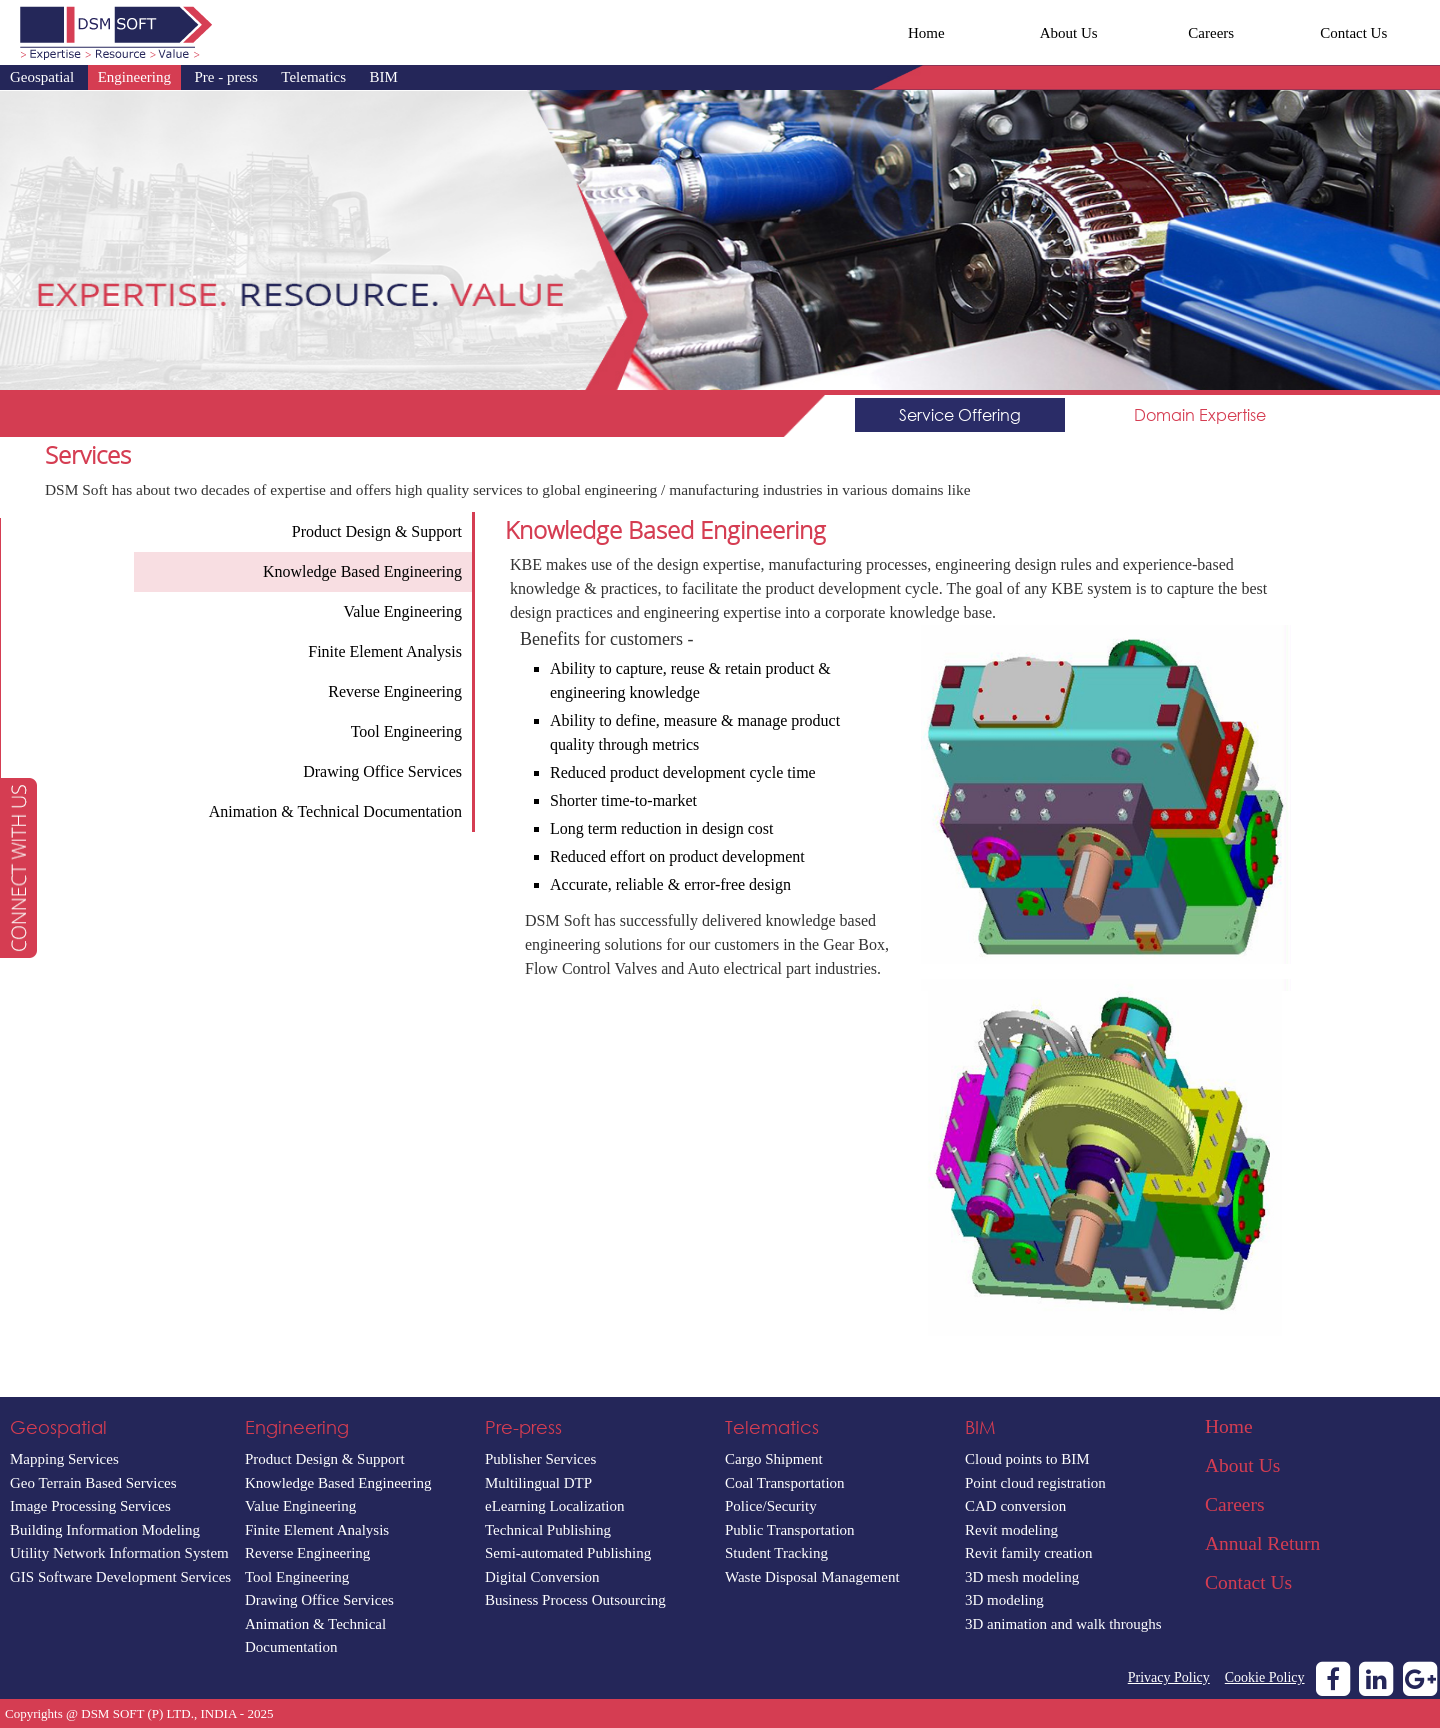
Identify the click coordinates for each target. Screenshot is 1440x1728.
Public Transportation (790, 1530)
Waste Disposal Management (812, 1577)
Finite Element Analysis (317, 1530)
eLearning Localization (555, 1506)
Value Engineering (300, 1506)
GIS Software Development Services (120, 1577)
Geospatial (42, 77)
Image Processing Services (90, 1506)
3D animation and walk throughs (1063, 1624)
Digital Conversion (542, 1577)
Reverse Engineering (307, 1553)
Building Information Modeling (105, 1530)
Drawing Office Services (319, 1600)
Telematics (313, 77)
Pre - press (225, 77)
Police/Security (771, 1506)
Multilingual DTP (538, 1483)
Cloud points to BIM (1027, 1459)
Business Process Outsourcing (575, 1600)
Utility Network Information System (119, 1553)
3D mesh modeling (1022, 1577)
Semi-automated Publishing (568, 1553)
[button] (18, 868)
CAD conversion (1015, 1506)
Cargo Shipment (774, 1459)
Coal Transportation (785, 1483)
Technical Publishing (548, 1530)
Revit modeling (1011, 1530)
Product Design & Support (325, 1459)
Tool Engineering (297, 1577)
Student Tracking (776, 1553)
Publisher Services (540, 1459)
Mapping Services (64, 1459)
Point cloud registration (1035, 1483)
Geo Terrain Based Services (93, 1483)
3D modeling (1004, 1600)
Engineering (134, 77)
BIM (384, 77)
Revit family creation (1028, 1553)
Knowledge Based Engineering (338, 1483)
